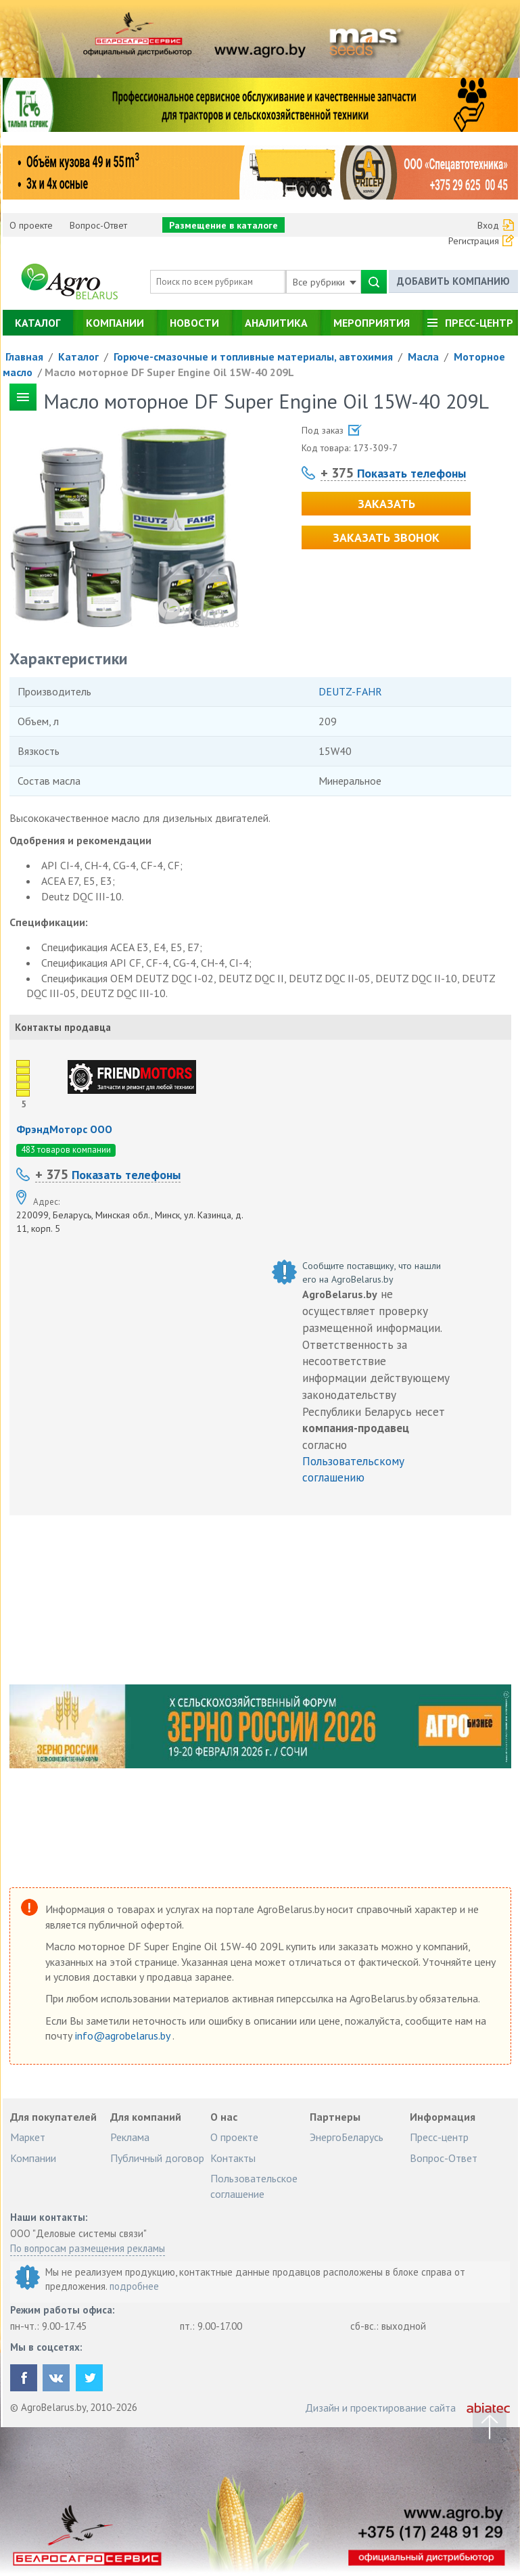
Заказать (386, 503)
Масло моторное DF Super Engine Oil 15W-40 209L (169, 372)
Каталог (37, 322)
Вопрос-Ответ (98, 225)
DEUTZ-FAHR (350, 691)
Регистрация (473, 241)
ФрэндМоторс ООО (64, 1129)
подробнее (134, 2286)
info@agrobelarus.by (123, 2035)
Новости (194, 322)
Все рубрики (324, 282)
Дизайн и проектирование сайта (380, 2407)
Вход (488, 225)
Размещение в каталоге (223, 225)
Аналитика (276, 322)
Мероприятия (371, 322)
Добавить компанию (453, 281)
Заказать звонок (386, 537)
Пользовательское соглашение (254, 2185)
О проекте (31, 225)
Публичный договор (157, 2158)
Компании (115, 322)
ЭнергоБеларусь (346, 2137)
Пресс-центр (479, 322)
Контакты (233, 2158)
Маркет (27, 2137)
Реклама (129, 2137)
